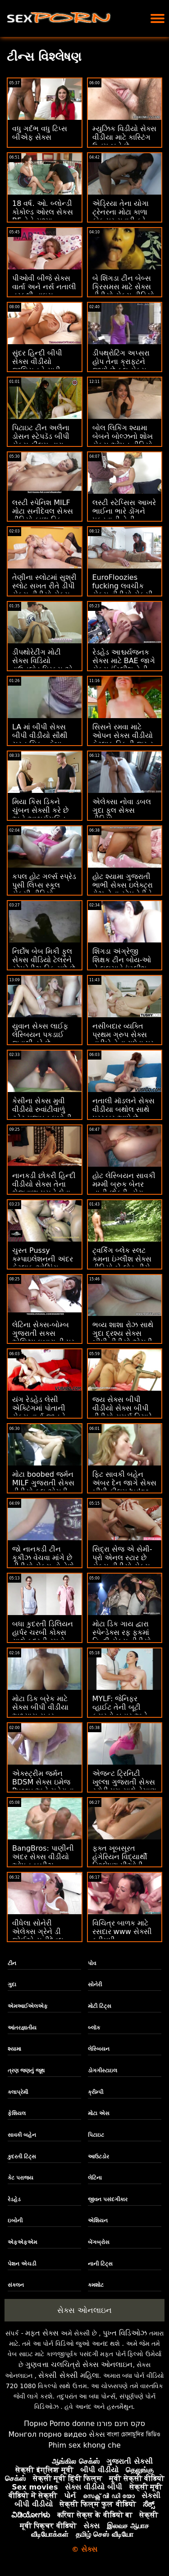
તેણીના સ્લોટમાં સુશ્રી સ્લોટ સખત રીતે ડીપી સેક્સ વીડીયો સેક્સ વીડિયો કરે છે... (44, 590)
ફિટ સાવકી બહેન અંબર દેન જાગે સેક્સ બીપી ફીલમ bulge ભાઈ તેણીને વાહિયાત (124, 1487)
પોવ (92, 1963)
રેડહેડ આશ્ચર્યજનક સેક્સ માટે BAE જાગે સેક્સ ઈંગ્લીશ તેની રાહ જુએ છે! (123, 665)
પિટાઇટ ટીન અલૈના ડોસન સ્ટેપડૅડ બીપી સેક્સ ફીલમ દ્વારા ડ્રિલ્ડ (40, 440)
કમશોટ (96, 2285)
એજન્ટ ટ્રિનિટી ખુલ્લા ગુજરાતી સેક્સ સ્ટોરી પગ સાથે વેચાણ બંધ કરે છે (124, 1786)
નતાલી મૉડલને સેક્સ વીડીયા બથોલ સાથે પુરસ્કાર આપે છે (123, 1109)
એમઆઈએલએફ (28, 2006)
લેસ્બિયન (99, 2049)
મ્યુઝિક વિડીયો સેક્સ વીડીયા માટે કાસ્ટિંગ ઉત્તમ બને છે (124, 137)
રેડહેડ (14, 2199)
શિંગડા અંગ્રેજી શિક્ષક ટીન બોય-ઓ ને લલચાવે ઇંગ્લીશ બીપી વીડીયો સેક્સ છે (124, 964)
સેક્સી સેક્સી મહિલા (68, 2375)
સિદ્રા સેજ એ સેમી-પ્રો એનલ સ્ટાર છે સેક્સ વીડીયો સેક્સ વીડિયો (122, 1562)
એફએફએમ (22, 2242)
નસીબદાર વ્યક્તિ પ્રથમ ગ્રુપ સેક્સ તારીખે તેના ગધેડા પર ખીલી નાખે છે (123, 1039)
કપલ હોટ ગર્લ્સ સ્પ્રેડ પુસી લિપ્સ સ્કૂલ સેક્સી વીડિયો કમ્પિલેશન (44, 889)
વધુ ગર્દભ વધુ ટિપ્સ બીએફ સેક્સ (39, 132)
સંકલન (16, 2285)
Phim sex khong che (84, 2445)
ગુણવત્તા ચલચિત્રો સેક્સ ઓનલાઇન (78, 2364)
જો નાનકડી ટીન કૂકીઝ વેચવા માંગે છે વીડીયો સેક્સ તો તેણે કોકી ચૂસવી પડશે (43, 1562)
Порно (35, 2423)
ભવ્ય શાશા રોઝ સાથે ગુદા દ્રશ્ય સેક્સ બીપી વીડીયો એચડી (122, 1333)
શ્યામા (14, 2049)
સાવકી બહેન (22, 2135)
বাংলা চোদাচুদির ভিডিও (133, 2434)
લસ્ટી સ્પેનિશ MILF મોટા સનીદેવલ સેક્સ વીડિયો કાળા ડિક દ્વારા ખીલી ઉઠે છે (42, 515)
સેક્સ (97, 2434)
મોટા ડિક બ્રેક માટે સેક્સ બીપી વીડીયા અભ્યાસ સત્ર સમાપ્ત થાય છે (40, 1711)
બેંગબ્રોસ (99, 2242)
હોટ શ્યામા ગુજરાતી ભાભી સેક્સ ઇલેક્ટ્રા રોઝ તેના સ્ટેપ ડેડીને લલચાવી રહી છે (122, 889)
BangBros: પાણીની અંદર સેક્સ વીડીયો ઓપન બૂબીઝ (43, 1857)
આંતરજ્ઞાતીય (22, 2028)
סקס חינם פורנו (120, 2423)
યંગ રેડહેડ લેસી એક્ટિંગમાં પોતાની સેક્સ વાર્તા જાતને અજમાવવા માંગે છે (39, 1412)
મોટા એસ (99, 2113)
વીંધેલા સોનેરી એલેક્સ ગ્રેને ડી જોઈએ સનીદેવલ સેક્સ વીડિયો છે (38, 1936)
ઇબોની (15, 2220)
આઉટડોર (98, 2156)
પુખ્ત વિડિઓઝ (125, 2333)
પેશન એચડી (22, 2264)
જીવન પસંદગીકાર (108, 2199)
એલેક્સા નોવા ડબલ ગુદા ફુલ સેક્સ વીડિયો (121, 810)
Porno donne (72, 2423)
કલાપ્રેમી (18, 2092)
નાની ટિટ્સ (100, 2264)
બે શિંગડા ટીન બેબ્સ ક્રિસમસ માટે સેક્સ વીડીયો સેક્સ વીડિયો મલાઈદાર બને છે (123, 291)
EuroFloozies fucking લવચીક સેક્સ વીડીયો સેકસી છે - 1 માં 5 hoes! (122, 590)
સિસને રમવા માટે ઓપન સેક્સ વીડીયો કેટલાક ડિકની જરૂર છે (122, 740)
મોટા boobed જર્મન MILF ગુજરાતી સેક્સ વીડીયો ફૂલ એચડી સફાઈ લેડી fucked (43, 1487)
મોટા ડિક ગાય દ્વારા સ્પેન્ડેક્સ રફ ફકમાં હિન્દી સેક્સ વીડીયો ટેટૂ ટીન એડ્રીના (121, 1637)
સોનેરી (95, 1984)
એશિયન (98, 2220)
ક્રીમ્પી (95, 2092)
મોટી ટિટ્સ (99, 2006)
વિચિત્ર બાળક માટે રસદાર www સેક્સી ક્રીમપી (122, 1931)
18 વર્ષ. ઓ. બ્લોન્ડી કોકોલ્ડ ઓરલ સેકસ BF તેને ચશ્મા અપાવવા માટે (42, 216)
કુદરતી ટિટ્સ (22, 2156)
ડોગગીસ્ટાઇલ (102, 2070)
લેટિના (95, 2178)
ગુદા (12, 1984)
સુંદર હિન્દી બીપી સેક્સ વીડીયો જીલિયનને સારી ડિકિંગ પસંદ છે (37, 366)
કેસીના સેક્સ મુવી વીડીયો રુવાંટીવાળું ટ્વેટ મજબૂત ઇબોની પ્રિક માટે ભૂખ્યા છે (42, 1114)
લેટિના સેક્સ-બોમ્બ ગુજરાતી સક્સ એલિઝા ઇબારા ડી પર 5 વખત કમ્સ (43, 1337)
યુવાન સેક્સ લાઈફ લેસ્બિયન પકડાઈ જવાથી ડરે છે (40, 1034)
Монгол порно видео (48, 2434)
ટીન (12, 1963)
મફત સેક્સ (42, 2333)
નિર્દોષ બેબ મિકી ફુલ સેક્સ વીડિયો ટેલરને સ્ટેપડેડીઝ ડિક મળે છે (43, 960)
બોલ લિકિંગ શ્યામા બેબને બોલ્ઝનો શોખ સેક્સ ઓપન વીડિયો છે (122, 440)
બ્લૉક (94, 2028)
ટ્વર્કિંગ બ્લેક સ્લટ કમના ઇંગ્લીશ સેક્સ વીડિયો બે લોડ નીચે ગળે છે (121, 1263)
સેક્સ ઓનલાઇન (84, 2310)
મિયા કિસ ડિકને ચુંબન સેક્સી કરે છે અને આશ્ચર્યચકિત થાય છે (40, 814)
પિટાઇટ (96, 2135)
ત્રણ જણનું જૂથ (26, 2070)
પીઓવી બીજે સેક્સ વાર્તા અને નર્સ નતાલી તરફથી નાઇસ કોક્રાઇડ (44, 291)
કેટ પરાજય (20, 2178)
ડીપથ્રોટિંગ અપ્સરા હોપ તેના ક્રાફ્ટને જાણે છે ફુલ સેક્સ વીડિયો (121, 366)
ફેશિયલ (17, 2113)
